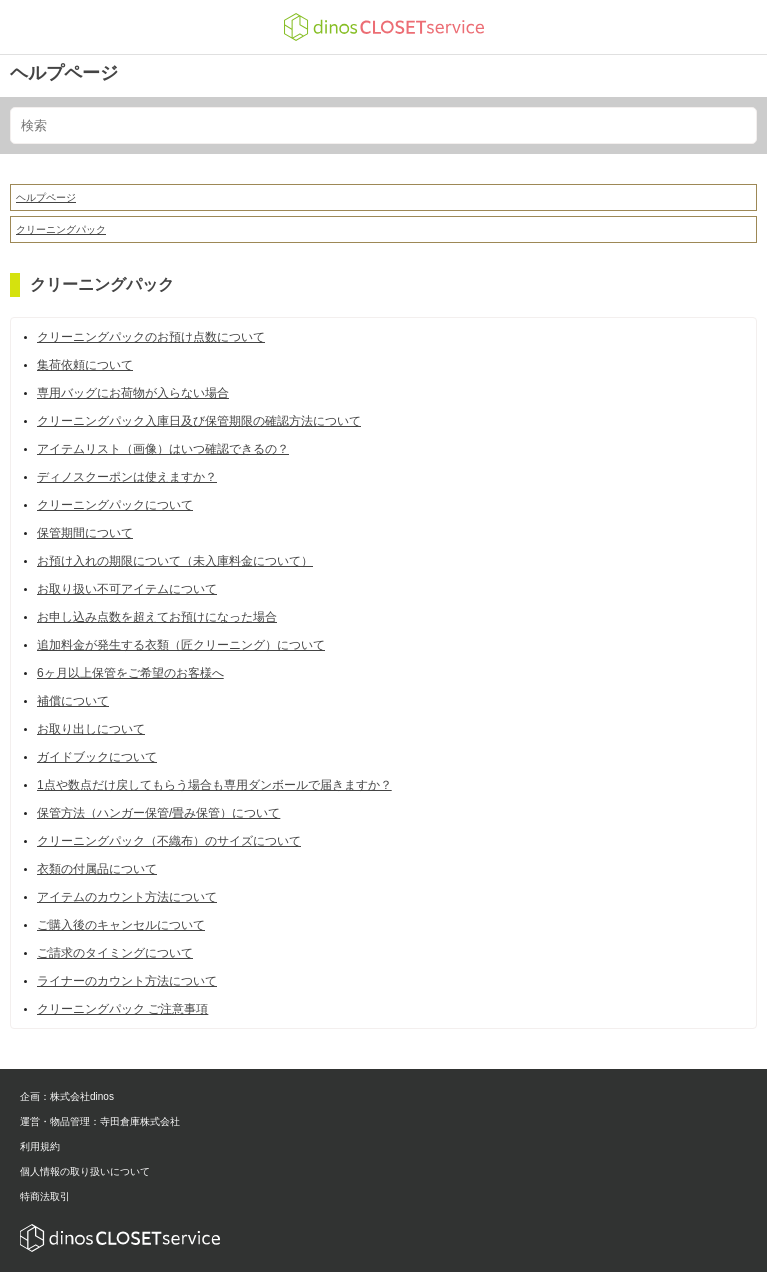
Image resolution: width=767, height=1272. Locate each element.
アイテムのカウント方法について (127, 897)
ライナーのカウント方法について (127, 981)
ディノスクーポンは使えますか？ (127, 477)
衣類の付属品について (97, 869)
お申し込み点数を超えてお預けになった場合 (157, 617)
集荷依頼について (85, 365)
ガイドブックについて (97, 757)
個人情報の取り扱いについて (85, 1171)
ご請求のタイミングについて (115, 953)
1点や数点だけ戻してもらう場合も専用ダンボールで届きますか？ (214, 785)
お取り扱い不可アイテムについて (127, 589)
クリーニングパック (61, 229)
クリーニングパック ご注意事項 (122, 1009)
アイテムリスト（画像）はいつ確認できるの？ (163, 449)
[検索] (383, 125)
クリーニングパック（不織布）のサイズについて (169, 841)
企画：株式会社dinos (67, 1096)
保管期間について (85, 533)
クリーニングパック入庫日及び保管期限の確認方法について (199, 421)
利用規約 (40, 1146)
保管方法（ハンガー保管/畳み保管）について (158, 813)
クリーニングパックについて (115, 505)
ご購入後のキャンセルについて (121, 925)
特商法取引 (45, 1196)
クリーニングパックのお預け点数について (151, 337)
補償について (73, 701)
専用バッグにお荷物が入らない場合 (133, 393)
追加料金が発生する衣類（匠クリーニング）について (181, 645)
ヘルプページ (64, 73)
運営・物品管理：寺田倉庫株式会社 (100, 1121)
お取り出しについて (91, 729)
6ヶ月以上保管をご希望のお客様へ (130, 673)
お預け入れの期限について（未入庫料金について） (175, 561)
